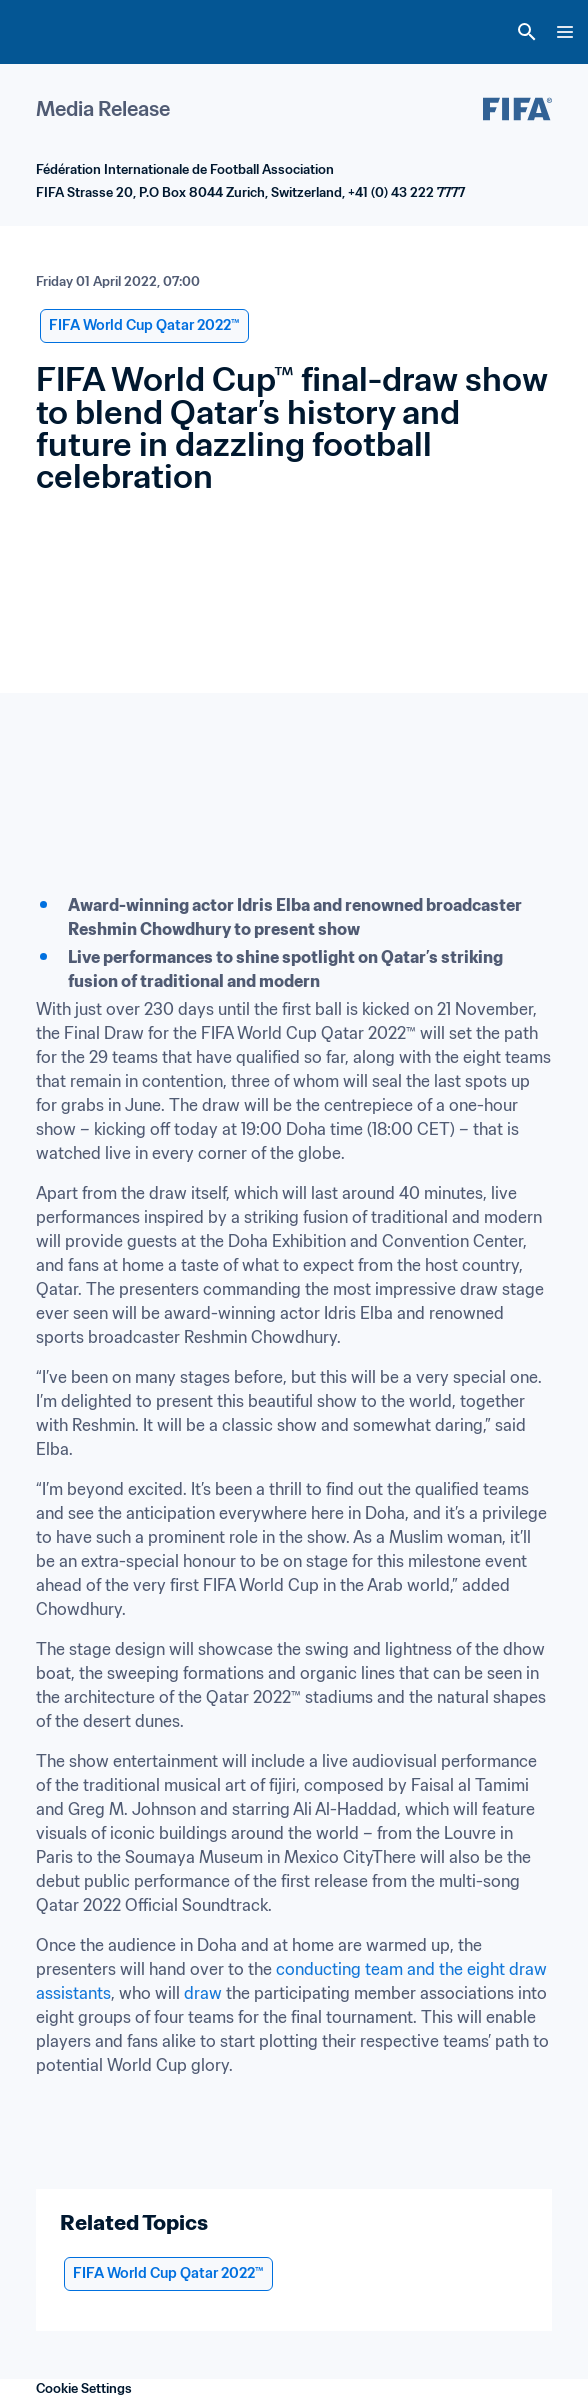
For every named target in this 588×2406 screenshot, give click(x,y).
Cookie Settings (84, 2388)
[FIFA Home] (53, 32)
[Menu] (565, 32)
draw (203, 1993)
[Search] (527, 32)
